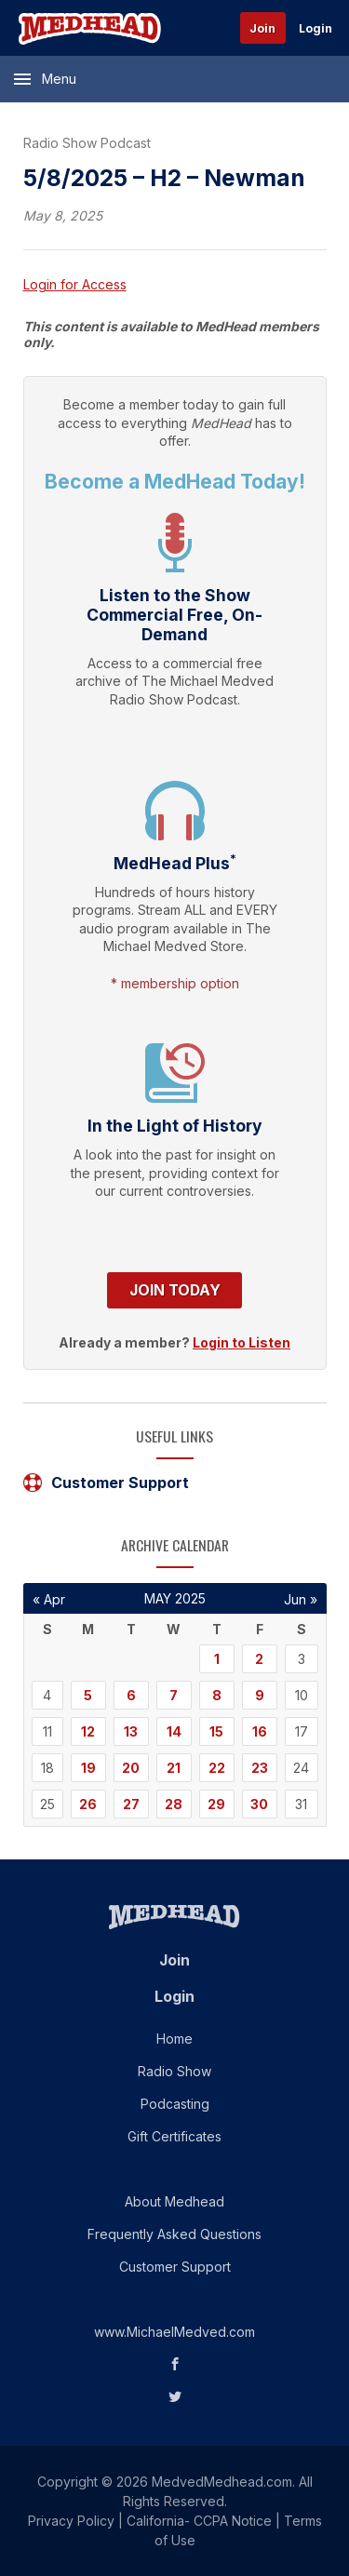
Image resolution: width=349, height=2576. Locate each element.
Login (315, 28)
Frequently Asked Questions (174, 2234)
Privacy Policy (71, 2521)
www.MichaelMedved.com (174, 2332)
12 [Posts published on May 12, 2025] (88, 1731)
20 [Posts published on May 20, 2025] (131, 1768)
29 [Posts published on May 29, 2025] (216, 1804)
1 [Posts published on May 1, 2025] (217, 1659)
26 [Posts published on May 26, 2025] (88, 1804)
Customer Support (106, 1482)
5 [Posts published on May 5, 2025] (88, 1695)
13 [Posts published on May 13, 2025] (131, 1731)
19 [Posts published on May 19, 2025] (88, 1768)
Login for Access (75, 284)
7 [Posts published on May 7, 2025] (173, 1695)
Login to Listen (241, 1342)
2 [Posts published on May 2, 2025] (259, 1659)
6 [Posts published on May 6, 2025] (131, 1695)
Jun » (300, 1599)
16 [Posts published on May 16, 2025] (259, 1731)
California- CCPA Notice (199, 2521)
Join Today (175, 1290)
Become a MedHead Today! (175, 481)
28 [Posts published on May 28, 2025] (173, 1804)
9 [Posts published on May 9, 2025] (259, 1695)
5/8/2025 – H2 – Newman (164, 178)
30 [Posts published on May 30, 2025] (259, 1804)
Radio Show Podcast (87, 143)
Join (262, 28)
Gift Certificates (174, 2136)
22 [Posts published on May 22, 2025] (216, 1768)
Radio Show (174, 2071)
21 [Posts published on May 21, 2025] (174, 1768)
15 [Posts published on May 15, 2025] (216, 1731)
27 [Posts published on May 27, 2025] (131, 1804)
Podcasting (175, 2104)
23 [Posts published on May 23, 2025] (259, 1768)
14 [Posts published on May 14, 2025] (174, 1731)
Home (174, 2038)
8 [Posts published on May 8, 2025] (216, 1695)
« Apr (49, 1599)
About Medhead (174, 2201)
